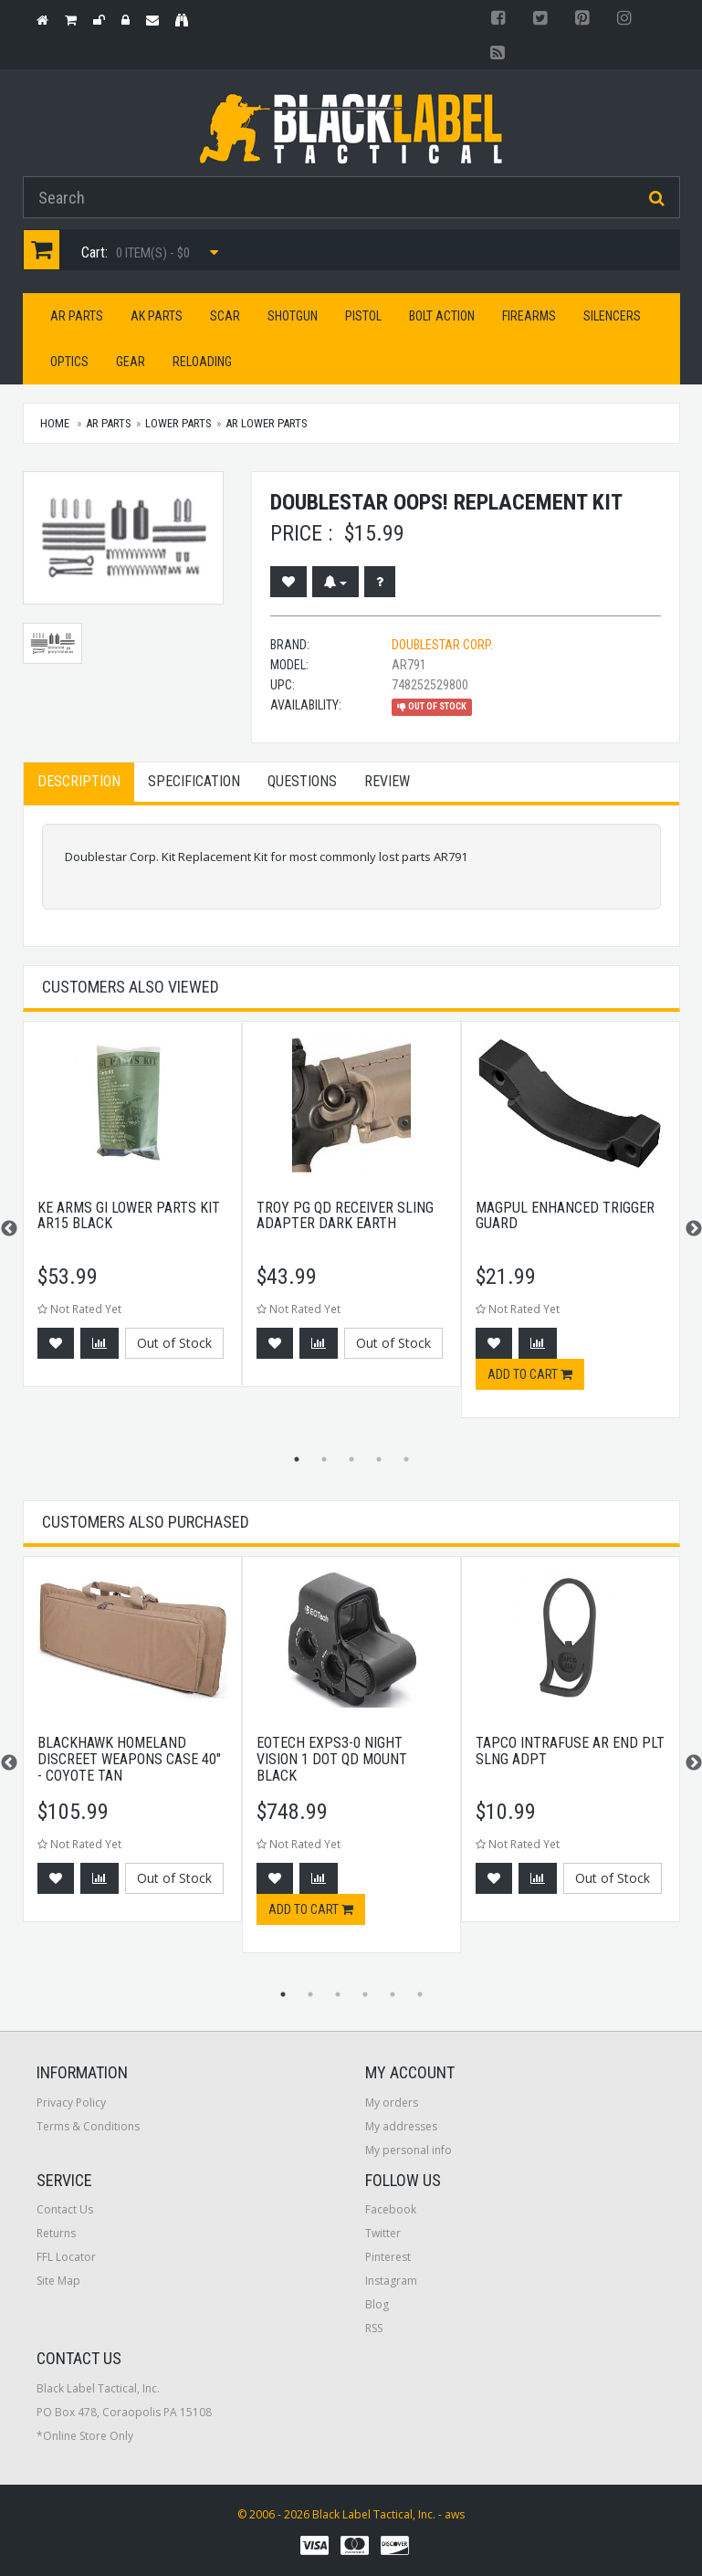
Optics (69, 361)
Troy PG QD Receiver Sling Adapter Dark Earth (345, 1216)
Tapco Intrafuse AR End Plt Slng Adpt (570, 1751)
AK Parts (157, 316)
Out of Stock (174, 1342)
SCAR (225, 316)
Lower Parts (178, 423)
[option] (132, 1213)
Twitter (383, 2233)
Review (387, 781)
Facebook (390, 2209)
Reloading (202, 361)
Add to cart (529, 1374)
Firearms (529, 316)
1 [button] (297, 1459)
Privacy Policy (71, 2102)
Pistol (363, 316)
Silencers (612, 316)
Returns (56, 2233)
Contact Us (65, 2209)
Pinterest (388, 2257)
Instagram (391, 2280)
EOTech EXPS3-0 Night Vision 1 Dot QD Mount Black (332, 1758)
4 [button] (379, 1459)
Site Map (58, 2280)
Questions (302, 781)
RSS (373, 2328)
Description (78, 781)
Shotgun (292, 316)
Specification (194, 781)
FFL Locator (66, 2257)
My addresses (401, 2126)
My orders (391, 2102)
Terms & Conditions (88, 2126)
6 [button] (420, 1994)
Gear (130, 361)
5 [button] (406, 1459)
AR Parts (76, 316)
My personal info (408, 2150)
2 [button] (324, 1459)
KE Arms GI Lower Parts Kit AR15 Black (128, 1216)
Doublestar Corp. (442, 644)
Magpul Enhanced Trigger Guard (565, 1216)
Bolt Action (442, 316)
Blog (377, 2304)
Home (54, 423)
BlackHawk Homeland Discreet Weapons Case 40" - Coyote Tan (129, 1758)
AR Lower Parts (266, 423)
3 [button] (351, 1459)
